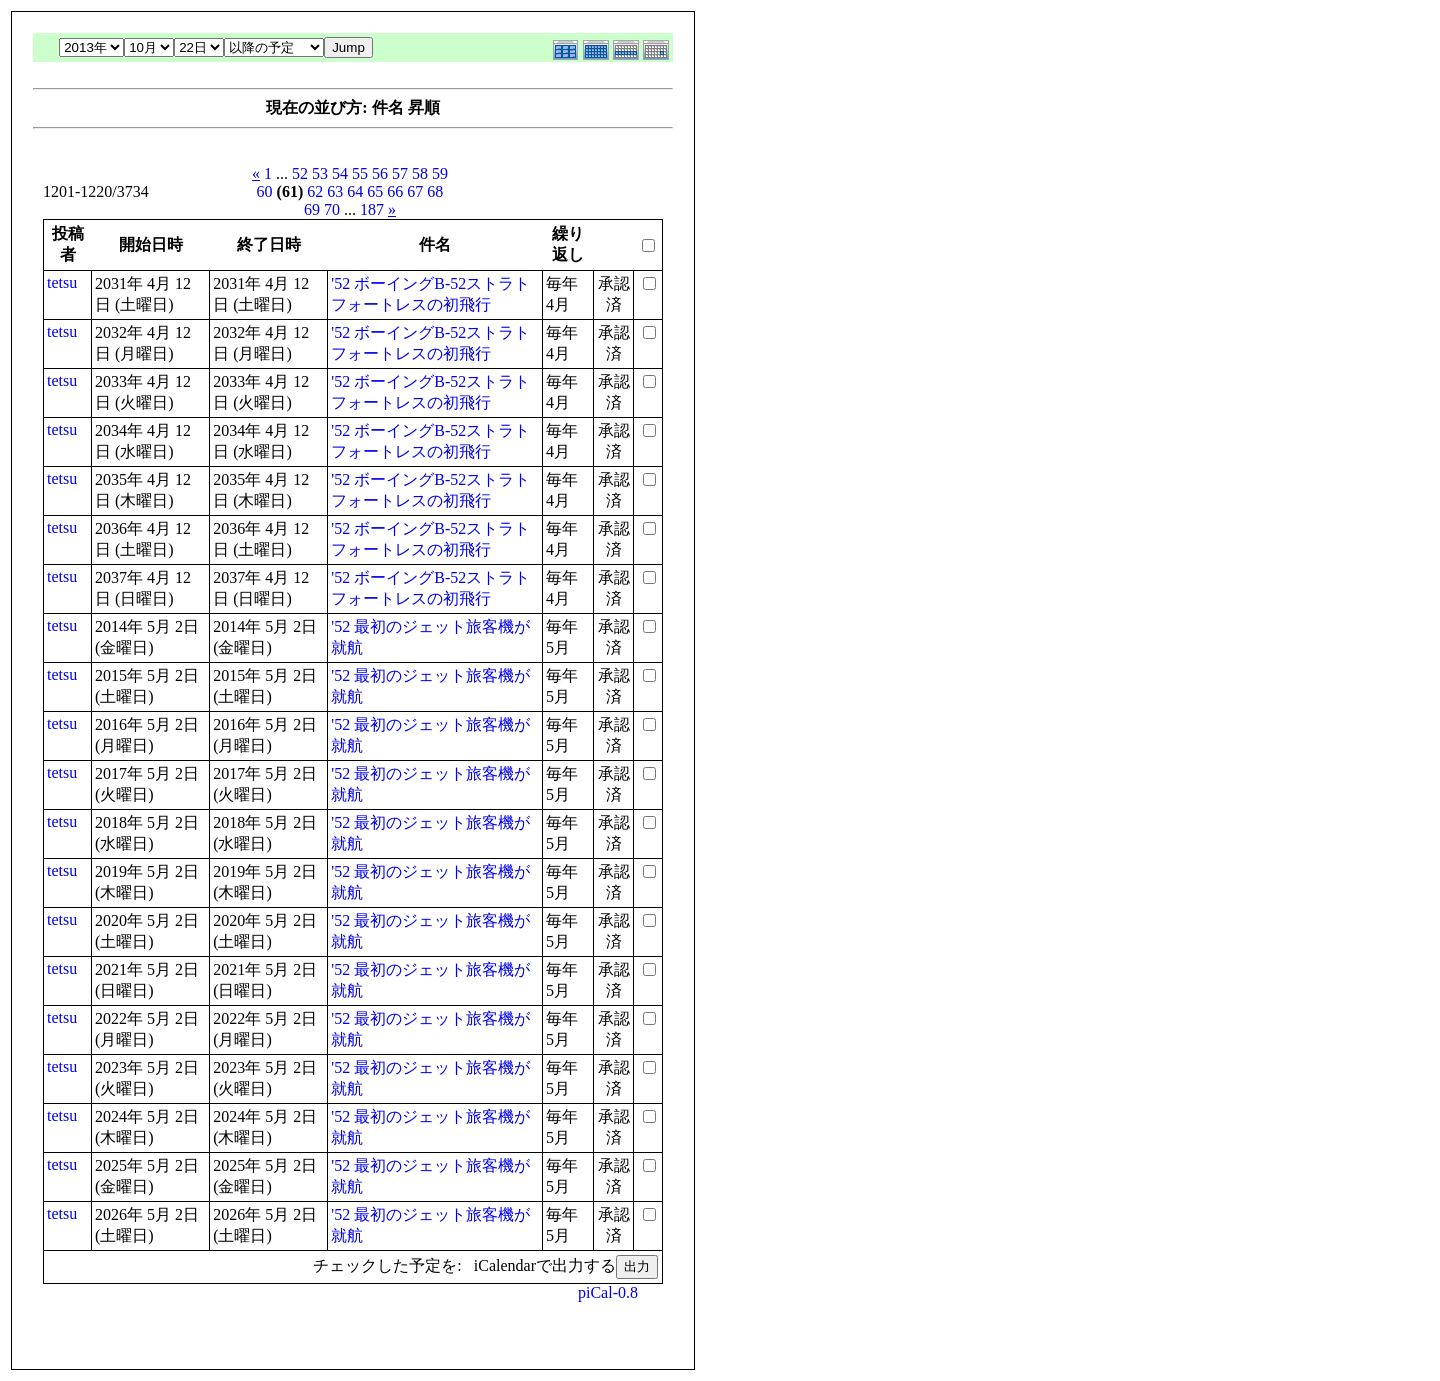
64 (355, 191)
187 (372, 209)
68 (435, 191)
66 (395, 191)
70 (332, 209)
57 (400, 173)
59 (440, 173)
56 (380, 173)
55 (360, 173)
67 (415, 191)
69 (312, 209)
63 (335, 191)
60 (265, 191)
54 (340, 173)
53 (320, 173)
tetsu (62, 282)
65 (375, 191)
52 (300, 173)
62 (315, 191)
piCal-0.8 (608, 1292)
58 (420, 173)
